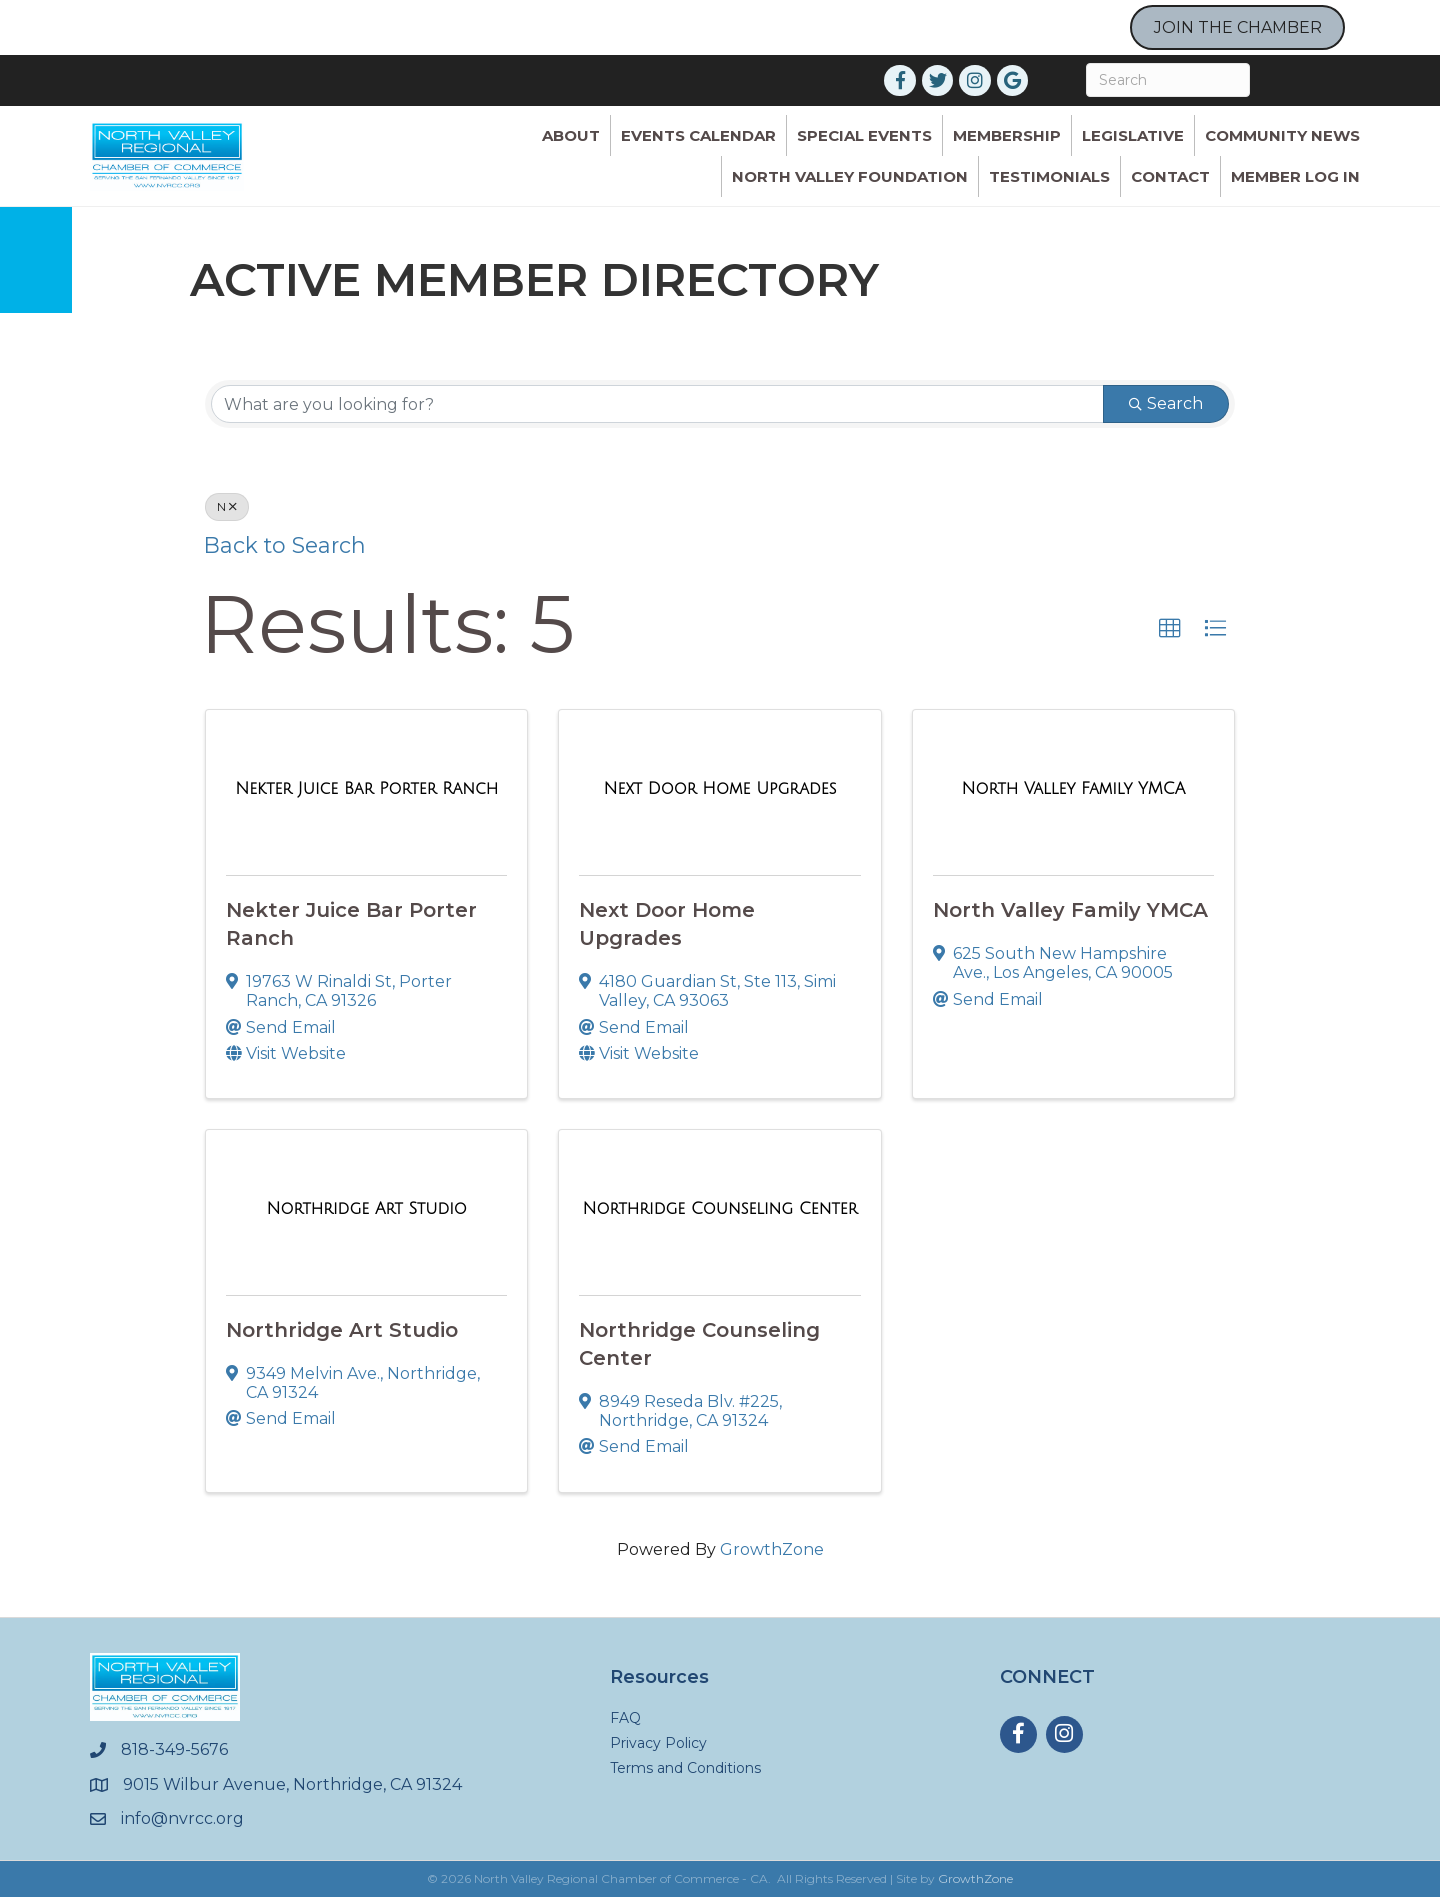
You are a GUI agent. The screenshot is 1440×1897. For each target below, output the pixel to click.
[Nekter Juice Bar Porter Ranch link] (366, 789)
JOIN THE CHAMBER (1238, 27)
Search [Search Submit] (1166, 403)
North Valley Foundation (850, 176)
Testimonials (1049, 176)
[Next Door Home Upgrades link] (719, 789)
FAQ (625, 1718)
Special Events (864, 135)
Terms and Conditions (685, 1768)
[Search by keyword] (657, 404)
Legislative (1133, 135)
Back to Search (285, 545)
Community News (1282, 135)
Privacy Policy (658, 1743)
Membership (1007, 135)
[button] (1170, 629)
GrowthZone (772, 1549)
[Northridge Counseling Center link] (720, 1209)
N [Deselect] (227, 506)
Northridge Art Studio (342, 1330)
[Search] (1168, 80)
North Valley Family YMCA (1070, 910)
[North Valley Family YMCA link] (1073, 789)
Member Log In (1295, 176)
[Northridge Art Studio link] (367, 1209)
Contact (1170, 176)
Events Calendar (698, 135)
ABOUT (571, 135)
